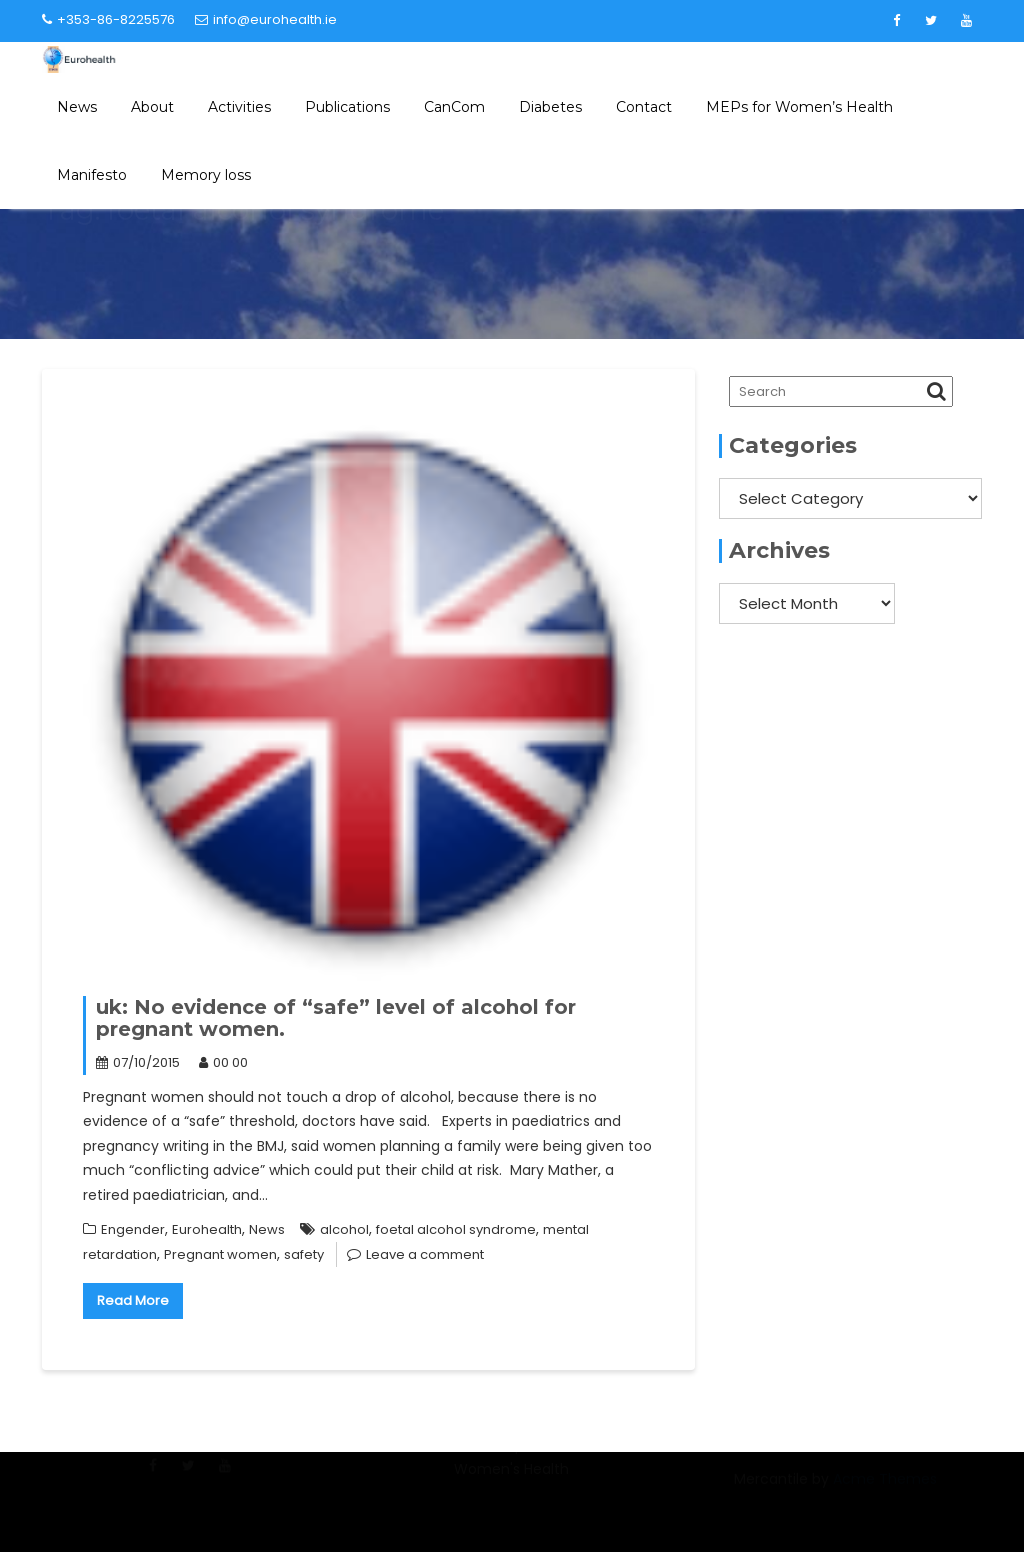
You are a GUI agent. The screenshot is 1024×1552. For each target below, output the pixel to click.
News (77, 107)
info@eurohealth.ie (266, 19)
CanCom (454, 107)
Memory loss (206, 175)
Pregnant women (220, 1254)
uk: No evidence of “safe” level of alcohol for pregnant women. (336, 1018)
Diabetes (550, 107)
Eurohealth (207, 1229)
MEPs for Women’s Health (799, 107)
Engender (133, 1229)
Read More (133, 1300)
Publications (347, 107)
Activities (239, 107)
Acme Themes (885, 1488)
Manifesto (92, 175)
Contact (644, 107)
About (152, 107)
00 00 (223, 1062)
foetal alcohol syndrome (456, 1229)
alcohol (344, 1229)
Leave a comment (425, 1254)
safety (304, 1254)
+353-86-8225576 (108, 19)
